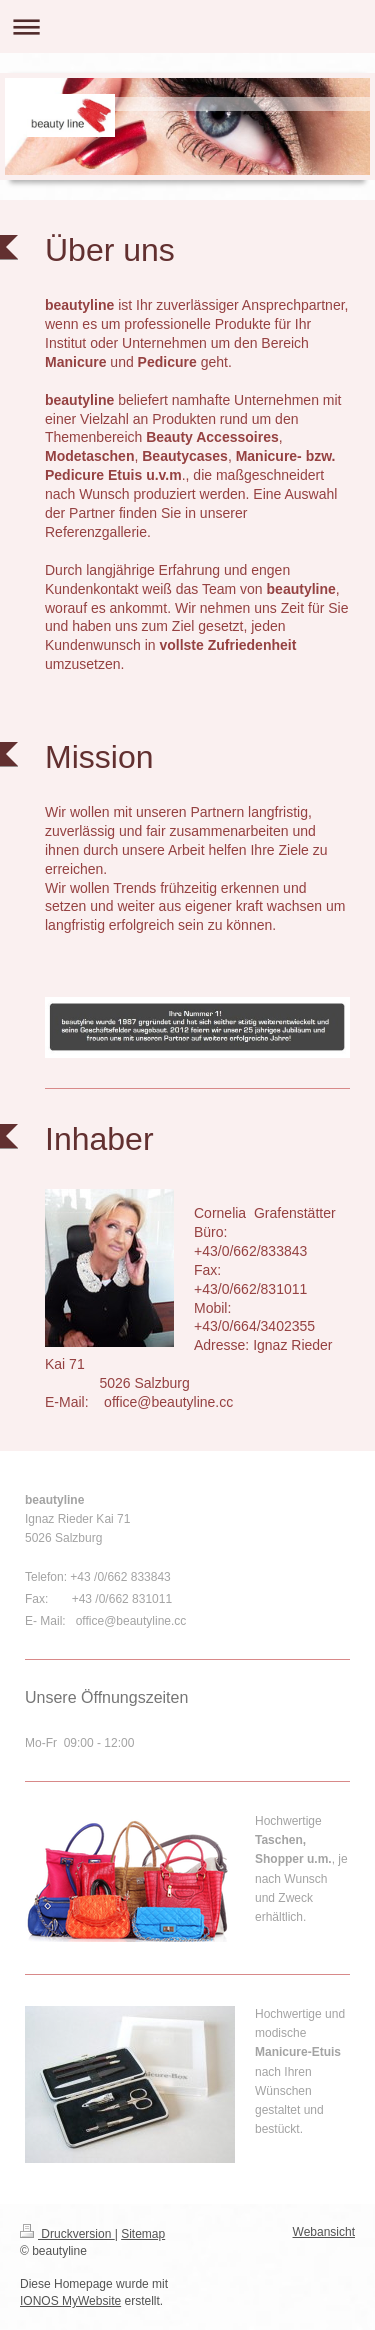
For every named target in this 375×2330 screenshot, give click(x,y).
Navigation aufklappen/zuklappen (187, 26)
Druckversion (67, 2234)
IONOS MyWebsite (70, 2301)
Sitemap (143, 2234)
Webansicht (324, 2232)
